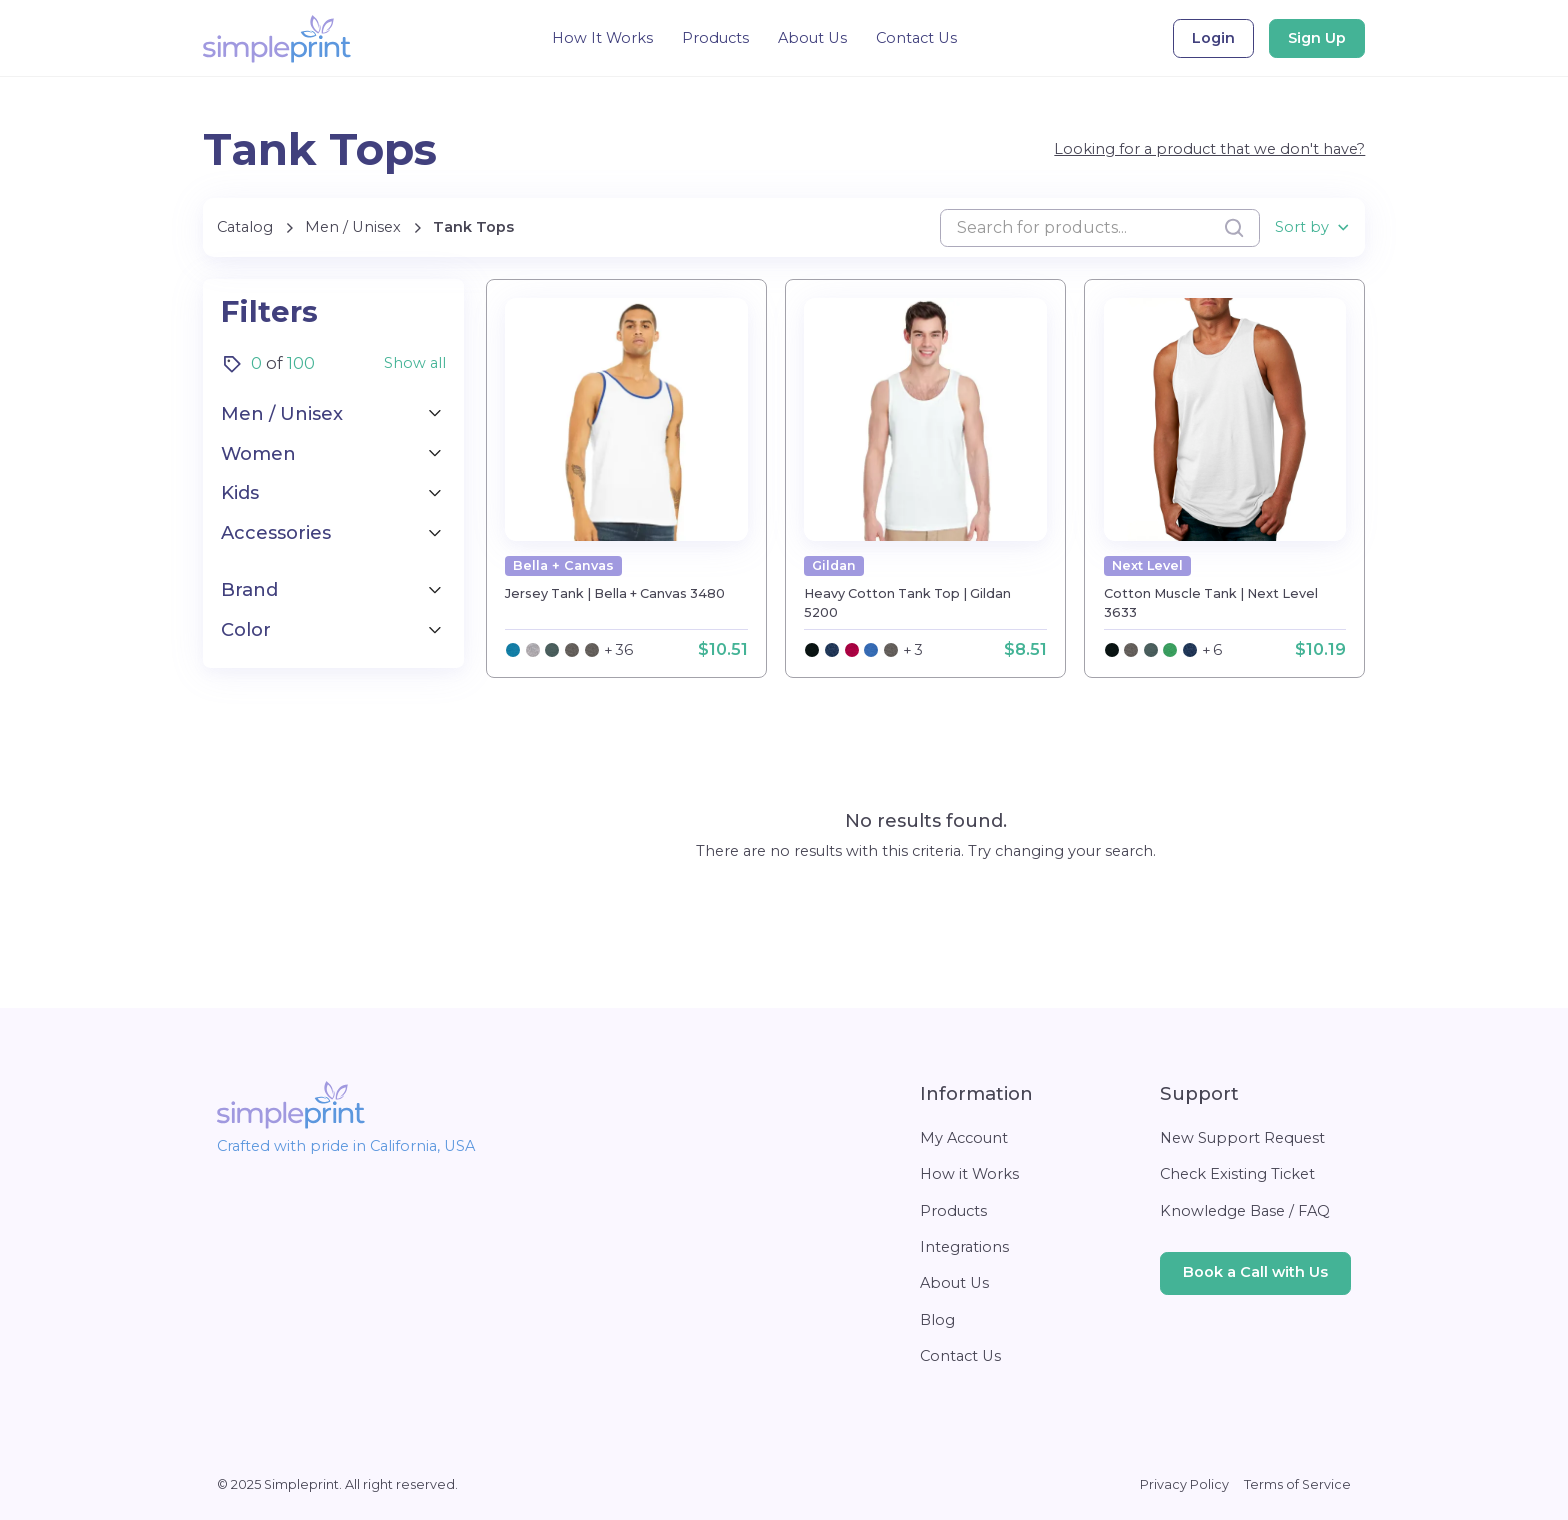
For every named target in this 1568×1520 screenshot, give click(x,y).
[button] (1313, 228)
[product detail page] (626, 419)
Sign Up (1317, 38)
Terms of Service (1297, 1484)
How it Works (969, 1174)
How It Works (602, 38)
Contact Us (916, 38)
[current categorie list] (473, 227)
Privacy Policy (1184, 1484)
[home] (277, 39)
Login (1213, 38)
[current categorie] (353, 227)
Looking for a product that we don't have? (1209, 149)
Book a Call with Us (1255, 1272)
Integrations (964, 1247)
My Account (964, 1138)
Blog (937, 1320)
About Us (812, 38)
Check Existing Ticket (1237, 1174)
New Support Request (1242, 1138)
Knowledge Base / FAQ (1245, 1211)
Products (715, 38)
